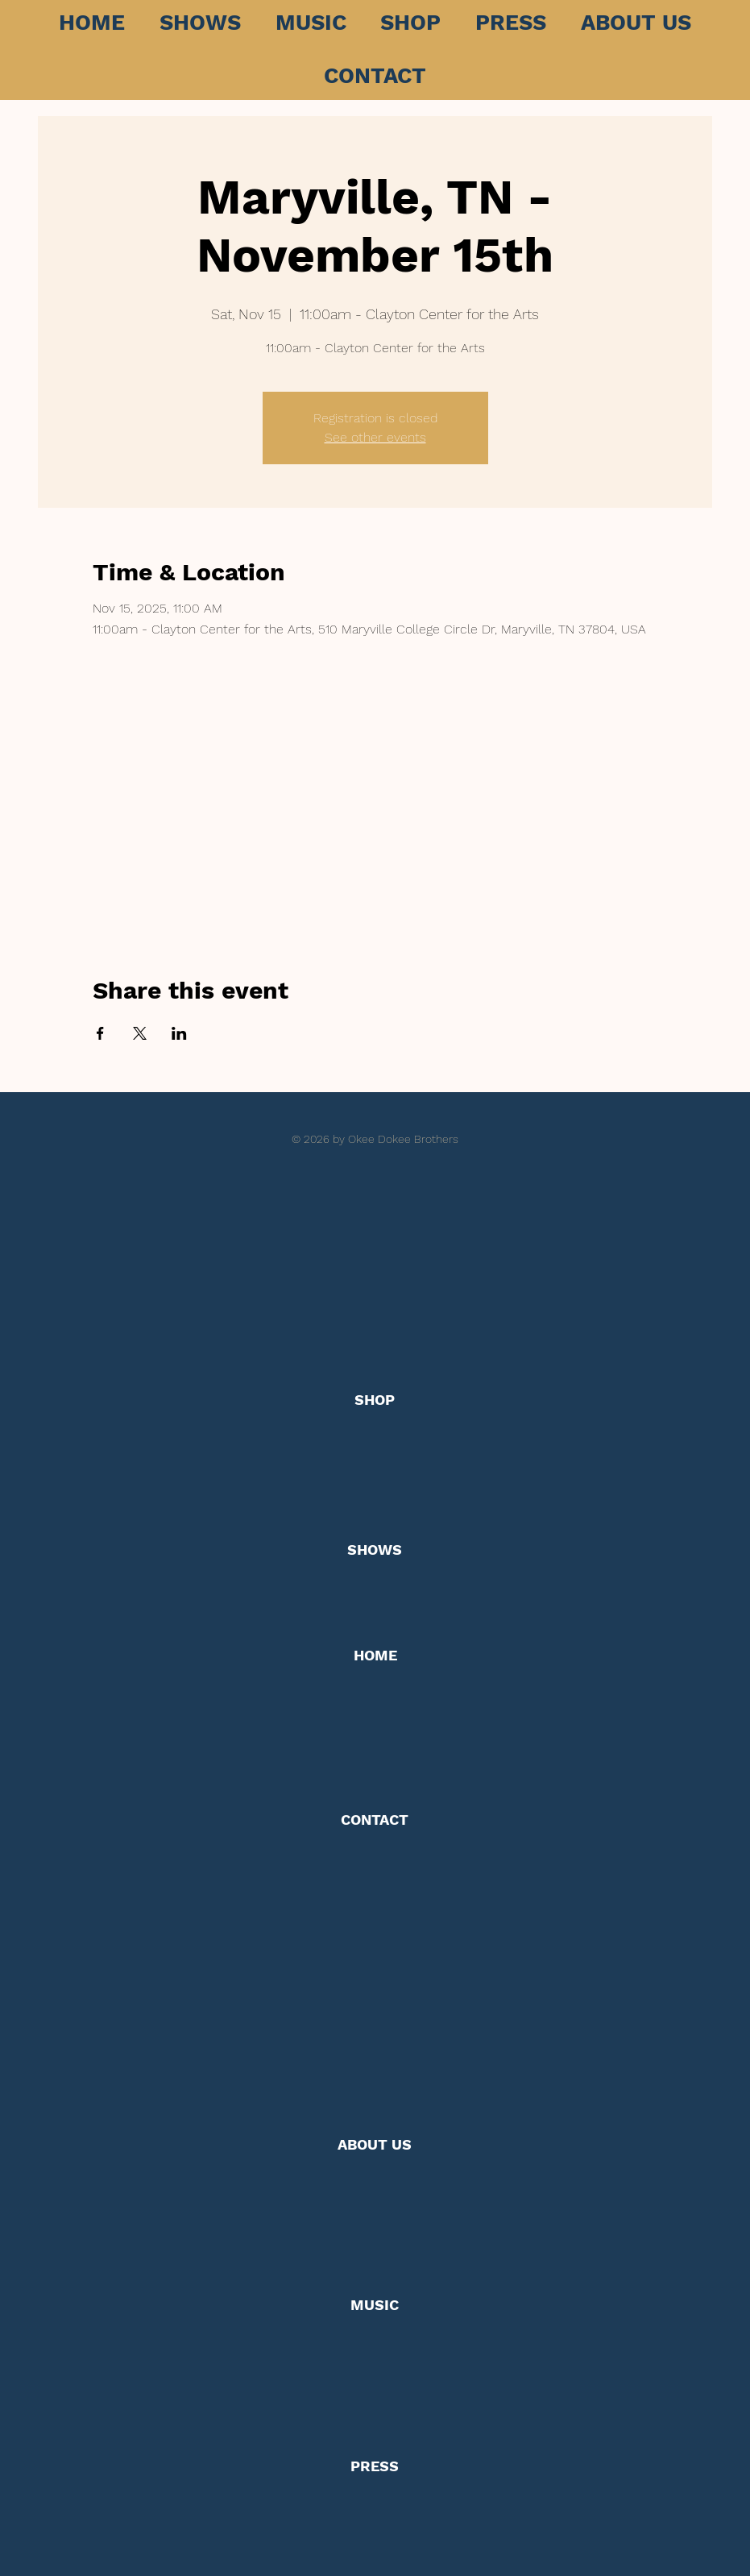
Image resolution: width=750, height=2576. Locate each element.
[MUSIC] (375, 2305)
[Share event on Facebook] (100, 1033)
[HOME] (375, 1655)
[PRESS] (374, 2467)
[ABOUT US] (375, 2145)
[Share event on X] (139, 1033)
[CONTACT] (375, 1820)
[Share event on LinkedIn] (179, 1033)
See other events (375, 437)
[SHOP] (375, 1400)
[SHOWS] (375, 1550)
